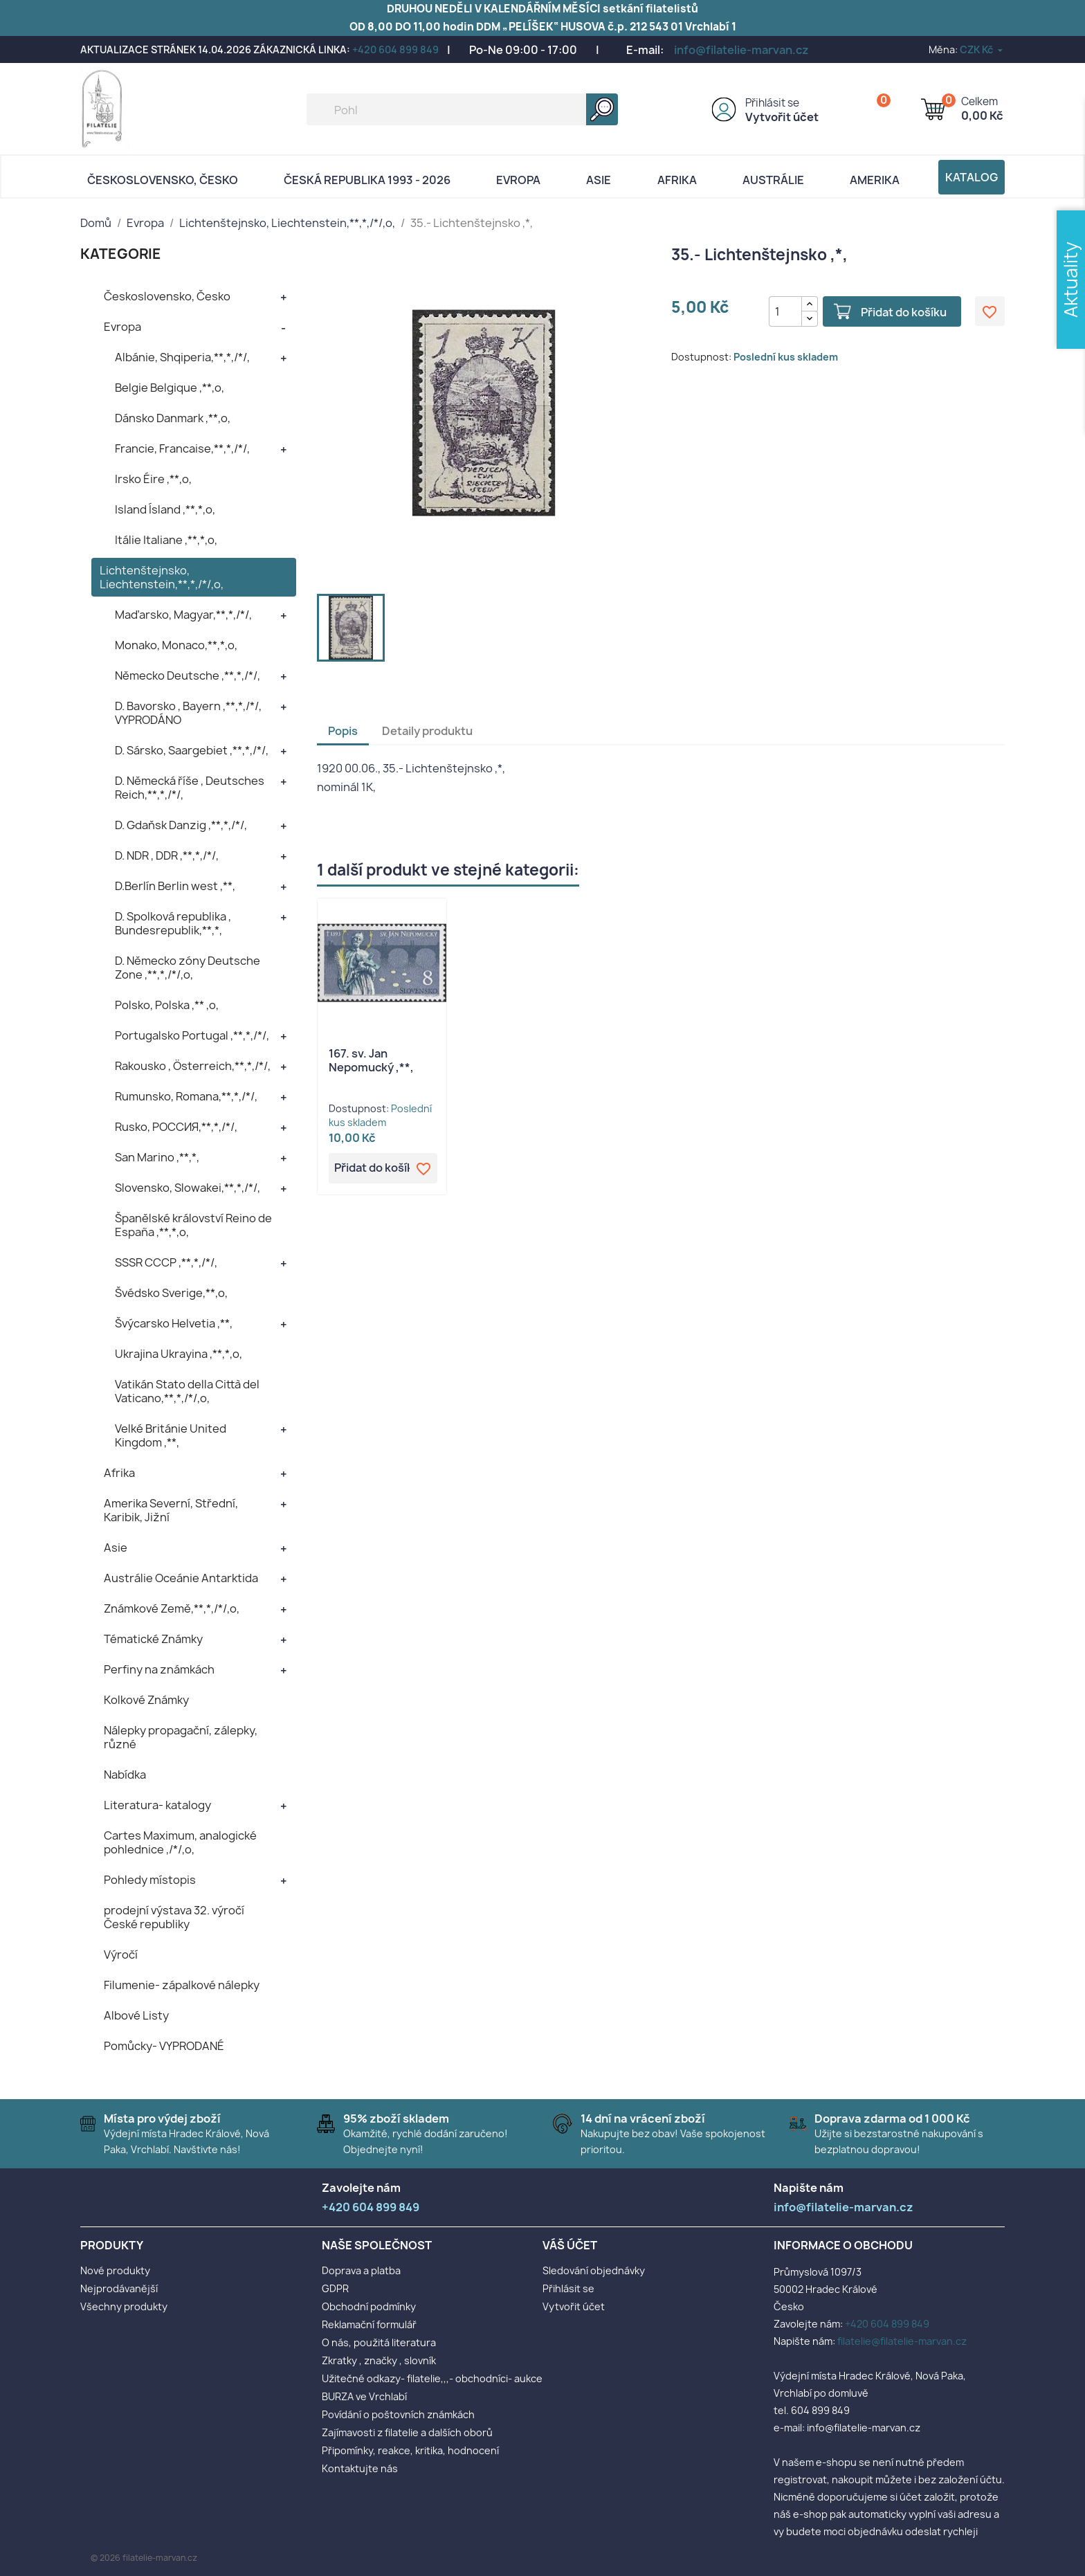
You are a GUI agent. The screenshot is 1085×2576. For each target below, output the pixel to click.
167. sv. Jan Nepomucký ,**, (371, 1060)
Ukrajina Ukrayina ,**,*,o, (178, 1353)
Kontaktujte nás (360, 2468)
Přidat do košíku (902, 312)
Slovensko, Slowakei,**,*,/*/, (187, 1187)
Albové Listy (136, 2015)
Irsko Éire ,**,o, (153, 479)
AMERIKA (875, 180)
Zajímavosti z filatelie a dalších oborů (407, 2432)
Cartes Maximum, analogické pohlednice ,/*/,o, (180, 1842)
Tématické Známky (153, 1639)
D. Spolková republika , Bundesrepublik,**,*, (173, 923)
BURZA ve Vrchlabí (364, 2396)
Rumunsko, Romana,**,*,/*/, (186, 1096)
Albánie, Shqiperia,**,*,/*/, (182, 357)
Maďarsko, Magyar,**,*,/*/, (183, 614)
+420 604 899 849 (395, 49)
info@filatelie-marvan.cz (741, 49)
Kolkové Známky (146, 1699)
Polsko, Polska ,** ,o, (167, 1005)
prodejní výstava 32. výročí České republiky (174, 1917)
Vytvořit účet (782, 117)
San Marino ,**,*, (157, 1157)
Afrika (677, 180)
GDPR (335, 2288)
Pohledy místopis (150, 1879)
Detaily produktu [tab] (427, 730)
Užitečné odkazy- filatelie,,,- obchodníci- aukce (432, 2378)
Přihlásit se (772, 103)
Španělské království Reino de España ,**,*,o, (193, 1225)
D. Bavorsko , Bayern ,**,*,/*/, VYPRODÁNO (188, 712)
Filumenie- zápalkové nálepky (181, 1985)
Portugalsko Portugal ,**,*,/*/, (192, 1035)
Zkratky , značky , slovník (379, 2360)
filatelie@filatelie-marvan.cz (902, 2341)
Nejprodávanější (119, 2288)
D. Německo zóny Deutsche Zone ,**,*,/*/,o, (187, 967)
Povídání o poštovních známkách (398, 2414)
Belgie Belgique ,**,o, (169, 387)
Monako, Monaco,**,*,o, (176, 645)
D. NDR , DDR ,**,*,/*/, (167, 855)
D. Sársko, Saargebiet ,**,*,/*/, (191, 750)
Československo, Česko (162, 180)
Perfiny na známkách (159, 1669)
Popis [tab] (343, 730)
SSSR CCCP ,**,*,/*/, (166, 1262)
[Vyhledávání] (462, 109)
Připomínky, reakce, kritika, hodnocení (410, 2450)
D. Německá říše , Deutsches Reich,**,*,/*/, (189, 787)
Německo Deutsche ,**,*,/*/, (187, 675)
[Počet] (784, 311)
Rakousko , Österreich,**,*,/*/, (193, 1065)
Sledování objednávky (593, 2270)
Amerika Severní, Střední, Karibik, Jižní (171, 1510)
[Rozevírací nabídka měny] (982, 49)
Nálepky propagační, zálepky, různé (180, 1737)
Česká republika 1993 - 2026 (367, 180)
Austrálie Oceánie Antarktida (181, 1578)
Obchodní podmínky (369, 2306)
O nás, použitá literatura (379, 2342)
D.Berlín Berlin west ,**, (175, 886)
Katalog (971, 177)
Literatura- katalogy (157, 1805)
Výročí (121, 1954)
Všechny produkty (123, 2306)
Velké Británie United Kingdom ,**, (170, 1435)
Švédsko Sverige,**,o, (171, 1292)
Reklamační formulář (369, 2324)
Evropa (518, 180)
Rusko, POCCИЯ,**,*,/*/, (176, 1126)
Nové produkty (115, 2270)
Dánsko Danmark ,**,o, (172, 418)
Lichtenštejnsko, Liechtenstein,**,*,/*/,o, (162, 577)
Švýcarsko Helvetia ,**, (173, 1323)
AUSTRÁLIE (773, 180)
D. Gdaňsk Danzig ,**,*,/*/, (181, 825)
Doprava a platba (361, 2270)
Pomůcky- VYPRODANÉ (164, 2045)
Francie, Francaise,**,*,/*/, (182, 448)
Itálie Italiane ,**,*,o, (166, 539)
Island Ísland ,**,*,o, (165, 509)
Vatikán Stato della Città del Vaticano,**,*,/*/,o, (187, 1391)
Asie (598, 180)
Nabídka (125, 1774)
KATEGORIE (120, 253)
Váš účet (569, 2245)
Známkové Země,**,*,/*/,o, (171, 1608)
